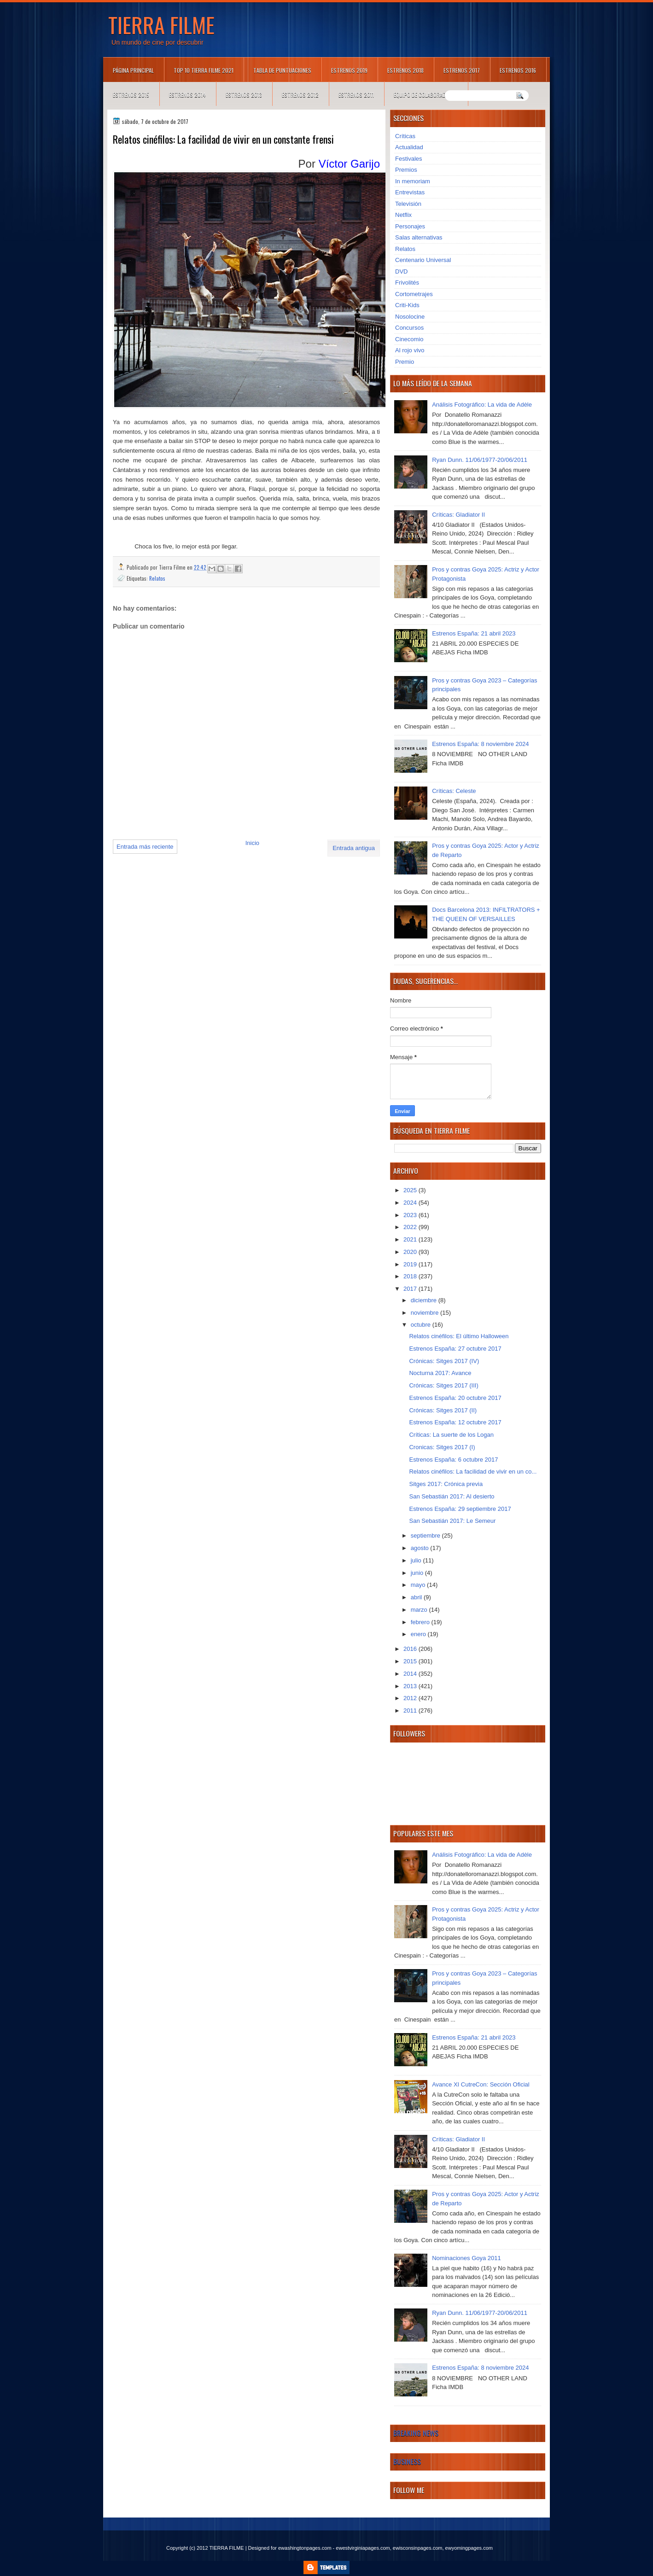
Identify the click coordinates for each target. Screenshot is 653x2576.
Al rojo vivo (410, 350)
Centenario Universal (423, 259)
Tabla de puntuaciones (282, 70)
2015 (411, 1661)
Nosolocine (410, 316)
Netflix (403, 214)
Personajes (410, 226)
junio (418, 1572)
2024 (411, 1202)
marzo (420, 1609)
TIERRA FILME (161, 24)
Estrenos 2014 (187, 95)
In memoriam (412, 181)
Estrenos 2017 (461, 70)
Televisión (408, 203)
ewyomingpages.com (469, 2548)
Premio (404, 361)
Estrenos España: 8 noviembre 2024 (480, 743)
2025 (411, 1190)
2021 (411, 1239)
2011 (411, 1710)
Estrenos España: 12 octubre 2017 (455, 1422)
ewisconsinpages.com (418, 2548)
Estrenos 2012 (300, 95)
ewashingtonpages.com (305, 2548)
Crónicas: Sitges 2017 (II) (443, 1410)
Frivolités (407, 282)
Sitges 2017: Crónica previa (446, 1483)
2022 (411, 1227)
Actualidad (409, 147)
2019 (411, 1264)
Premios (406, 169)
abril (417, 1597)
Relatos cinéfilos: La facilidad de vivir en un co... (472, 1471)
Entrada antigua (353, 848)
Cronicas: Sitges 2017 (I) (442, 1447)
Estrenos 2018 (405, 70)
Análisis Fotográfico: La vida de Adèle (482, 404)
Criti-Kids (407, 305)
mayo (419, 1584)
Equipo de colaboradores (426, 95)
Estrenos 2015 (131, 95)
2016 (411, 1648)
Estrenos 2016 (518, 70)
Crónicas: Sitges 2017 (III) (443, 1385)
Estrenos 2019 (349, 70)
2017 (411, 1288)
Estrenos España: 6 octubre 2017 (453, 1459)
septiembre (426, 1535)
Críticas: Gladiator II (458, 514)
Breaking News (415, 2432)
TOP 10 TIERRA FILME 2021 (203, 70)
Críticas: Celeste (454, 790)
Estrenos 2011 (356, 95)
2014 (411, 1673)
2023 (411, 1215)
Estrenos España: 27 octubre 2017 (455, 1348)
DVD (401, 271)
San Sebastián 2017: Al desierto (451, 1496)
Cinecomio (409, 339)
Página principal (133, 70)
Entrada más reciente (145, 846)
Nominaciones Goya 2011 (466, 2258)
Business (407, 2461)
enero (419, 1634)
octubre (421, 1324)
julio (417, 1560)
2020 (411, 1251)
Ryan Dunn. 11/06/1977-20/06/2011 (479, 459)
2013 (411, 1686)
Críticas (405, 136)
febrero (421, 1622)
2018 (411, 1276)
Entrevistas (410, 192)
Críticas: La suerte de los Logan (451, 1434)
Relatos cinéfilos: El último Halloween (458, 1336)
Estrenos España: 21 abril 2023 (473, 633)
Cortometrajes (414, 294)
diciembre (424, 1300)
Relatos (157, 578)
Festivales (408, 158)
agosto (421, 1547)
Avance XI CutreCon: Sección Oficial (480, 2084)
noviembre (425, 1312)
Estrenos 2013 (244, 95)
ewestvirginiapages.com (363, 2548)
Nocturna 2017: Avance (440, 1373)
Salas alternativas (419, 237)
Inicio (252, 842)
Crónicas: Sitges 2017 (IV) (444, 1361)
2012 (411, 1698)
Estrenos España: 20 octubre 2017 (455, 1397)
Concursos (409, 327)
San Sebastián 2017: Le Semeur (452, 1520)
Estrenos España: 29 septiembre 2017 (460, 1508)
